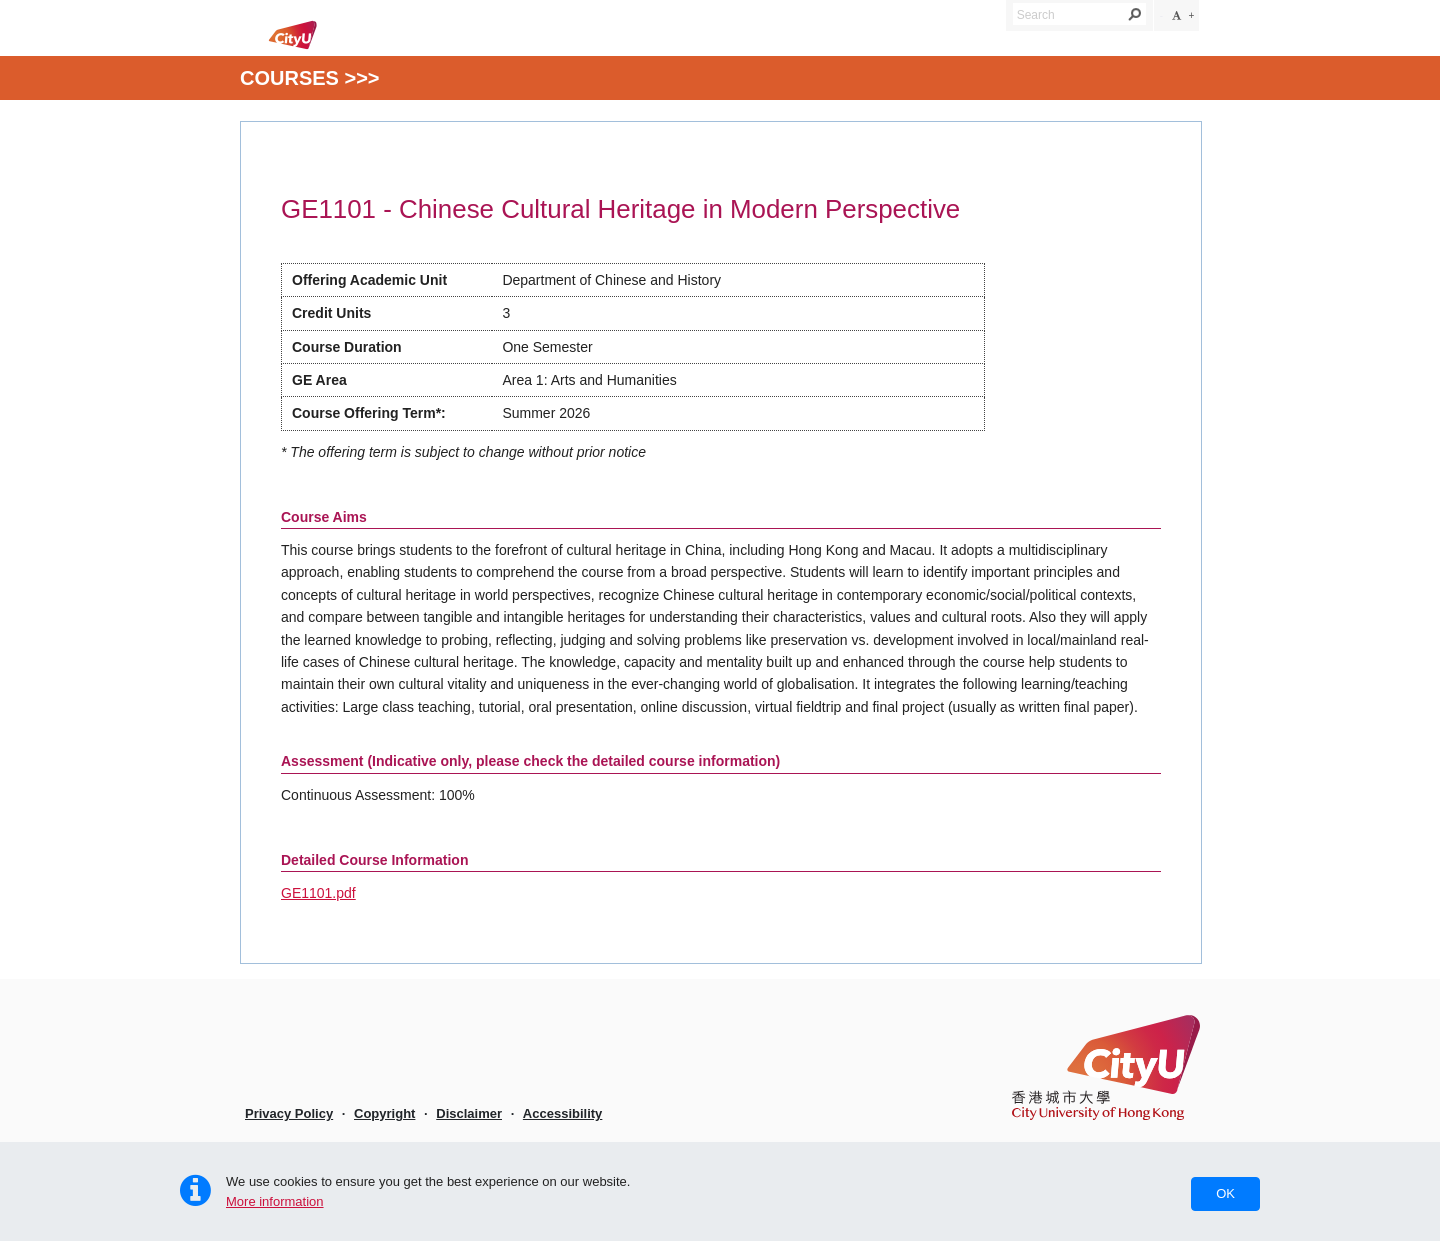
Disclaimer (469, 1113)
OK (1225, 1193)
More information (275, 1201)
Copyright (384, 1113)
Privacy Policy (289, 1113)
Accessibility (563, 1113)
